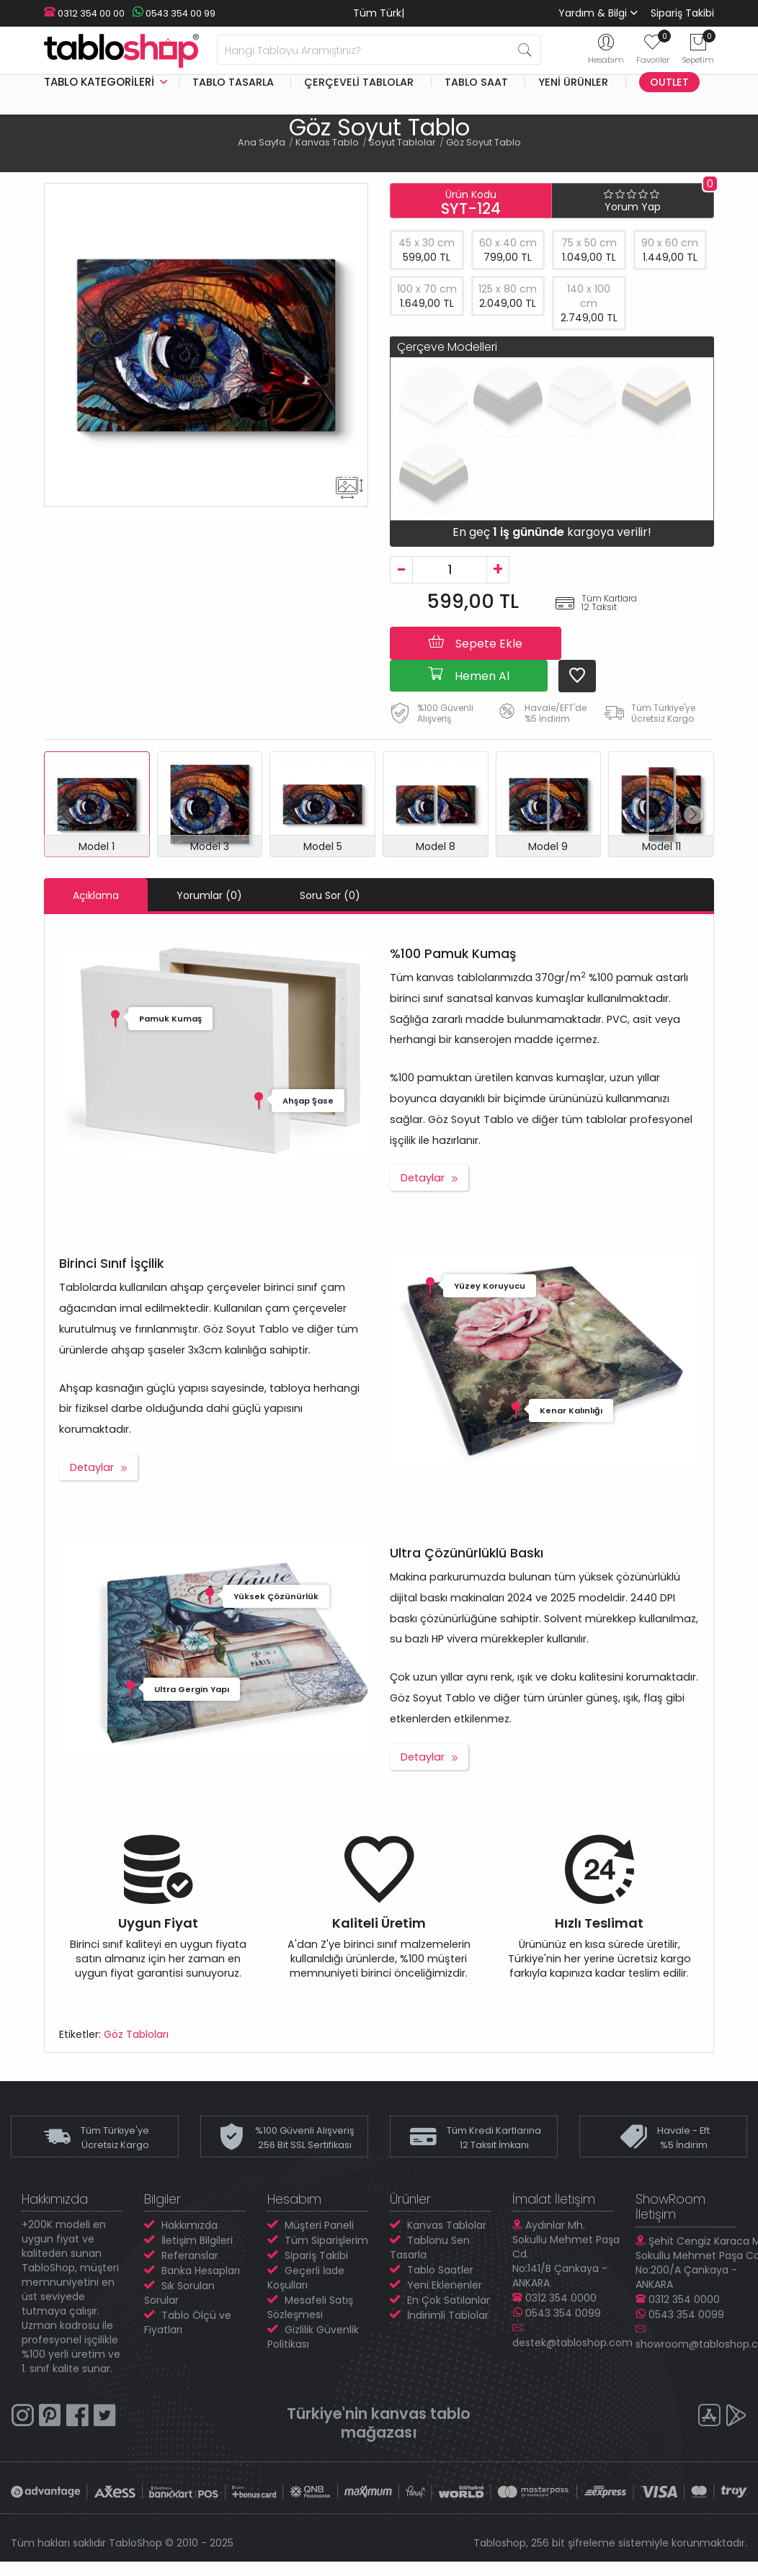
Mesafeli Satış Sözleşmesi (310, 2307)
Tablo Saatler (440, 2270)
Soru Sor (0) (330, 895)
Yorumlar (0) (209, 895)
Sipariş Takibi (682, 13)
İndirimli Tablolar (448, 2315)
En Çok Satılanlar (448, 2300)
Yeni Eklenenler (444, 2285)
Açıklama (96, 895)
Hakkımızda (189, 2225)
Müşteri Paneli (319, 2225)
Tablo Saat (476, 82)
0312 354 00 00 (84, 13)
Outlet (669, 82)
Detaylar (423, 1178)
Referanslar (189, 2255)
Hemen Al (468, 675)
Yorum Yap (633, 207)
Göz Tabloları (136, 2034)
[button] (693, 815)
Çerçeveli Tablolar (359, 82)
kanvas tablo (421, 2413)
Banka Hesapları (200, 2270)
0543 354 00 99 (173, 13)
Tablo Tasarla (233, 82)
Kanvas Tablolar (446, 2225)
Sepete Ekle (475, 642)
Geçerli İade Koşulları (305, 2277)
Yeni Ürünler (573, 82)
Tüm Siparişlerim (326, 2240)
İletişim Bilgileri (197, 2240)
